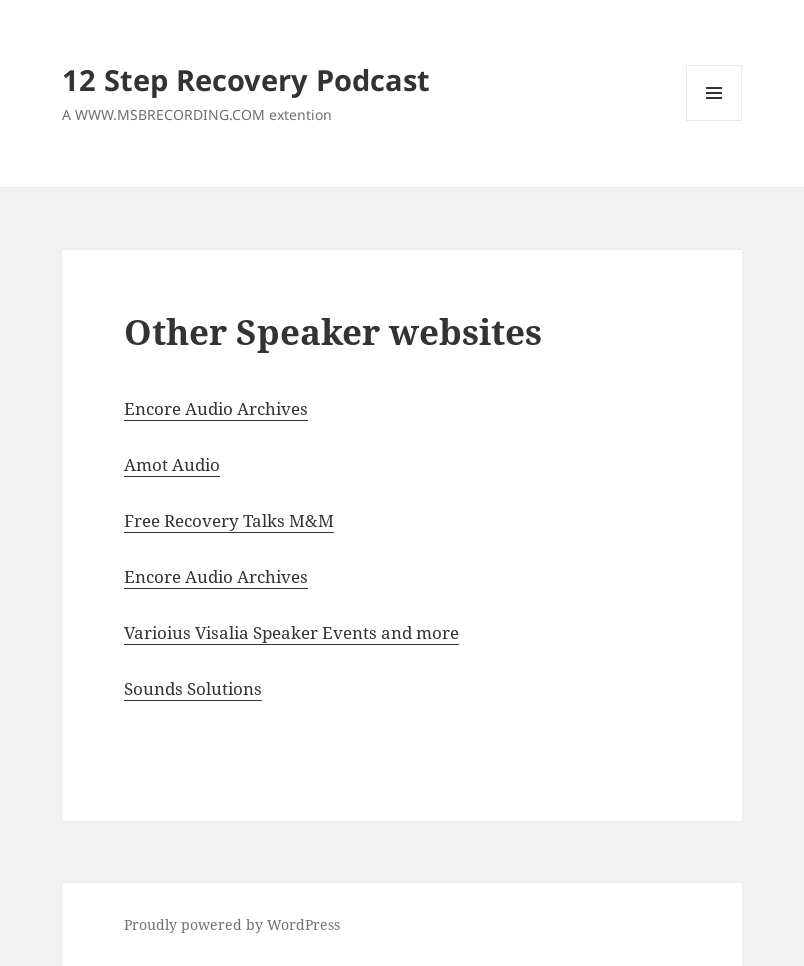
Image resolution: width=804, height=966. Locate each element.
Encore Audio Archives (216, 408)
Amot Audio (172, 464)
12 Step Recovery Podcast (246, 79)
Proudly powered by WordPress (232, 924)
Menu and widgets (714, 120)
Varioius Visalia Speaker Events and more (291, 632)
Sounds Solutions (193, 688)
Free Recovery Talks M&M (229, 520)
